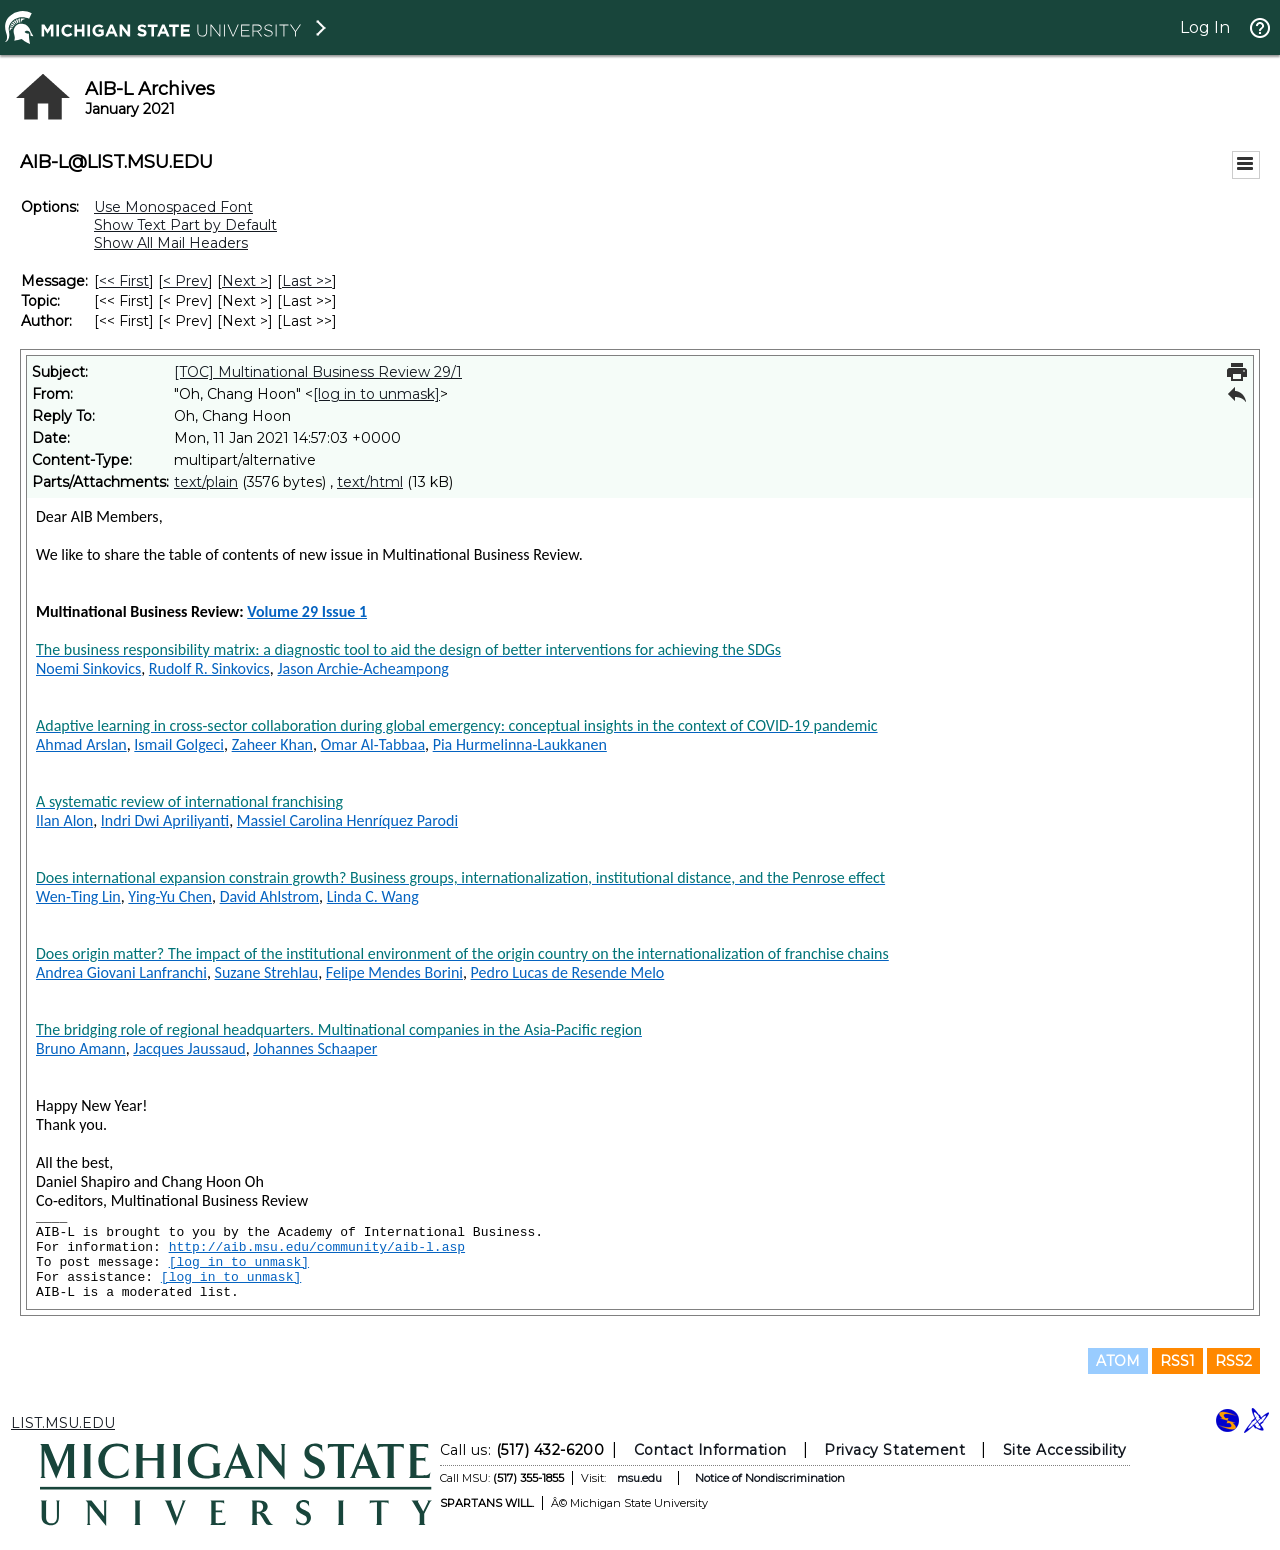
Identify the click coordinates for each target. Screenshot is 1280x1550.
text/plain (206, 482)
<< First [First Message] (124, 281)
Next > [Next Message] (245, 281)
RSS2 (1233, 1361)
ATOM (1118, 1361)
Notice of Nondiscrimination (770, 1478)
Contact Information (710, 1450)
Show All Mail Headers (171, 243)
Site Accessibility (1065, 1450)
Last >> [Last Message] (307, 281)
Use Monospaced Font (173, 207)
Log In (1205, 27)
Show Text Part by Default (185, 225)
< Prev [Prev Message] (185, 281)
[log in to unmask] (376, 394)
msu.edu (639, 1478)
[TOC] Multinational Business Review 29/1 (318, 372)
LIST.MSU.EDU (63, 1423)
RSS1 (1177, 1361)
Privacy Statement (894, 1450)
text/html (370, 482)
